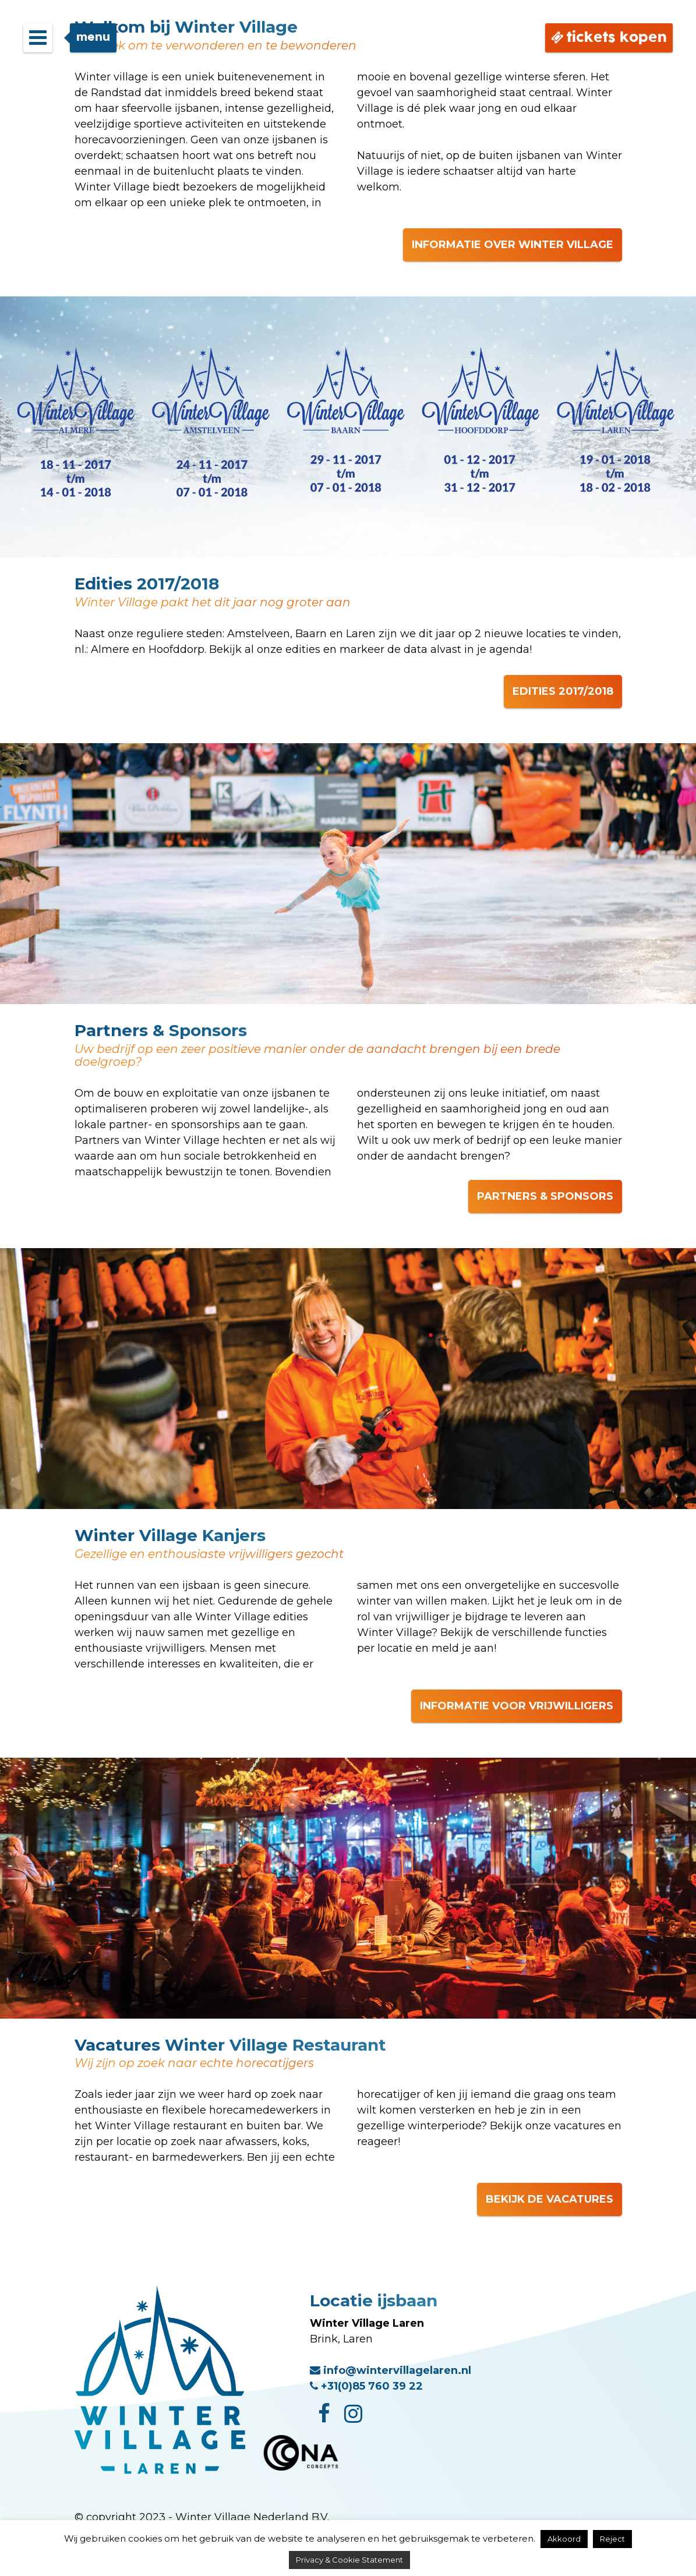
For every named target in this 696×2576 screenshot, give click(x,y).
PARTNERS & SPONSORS (545, 1196)
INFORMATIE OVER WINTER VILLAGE (512, 244)
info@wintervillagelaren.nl (390, 2370)
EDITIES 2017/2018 (563, 691)
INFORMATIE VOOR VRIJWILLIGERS (516, 1705)
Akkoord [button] (564, 2538)
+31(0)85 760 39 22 (366, 2386)
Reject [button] (612, 2538)
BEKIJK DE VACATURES (549, 2199)
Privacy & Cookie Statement (349, 2559)
